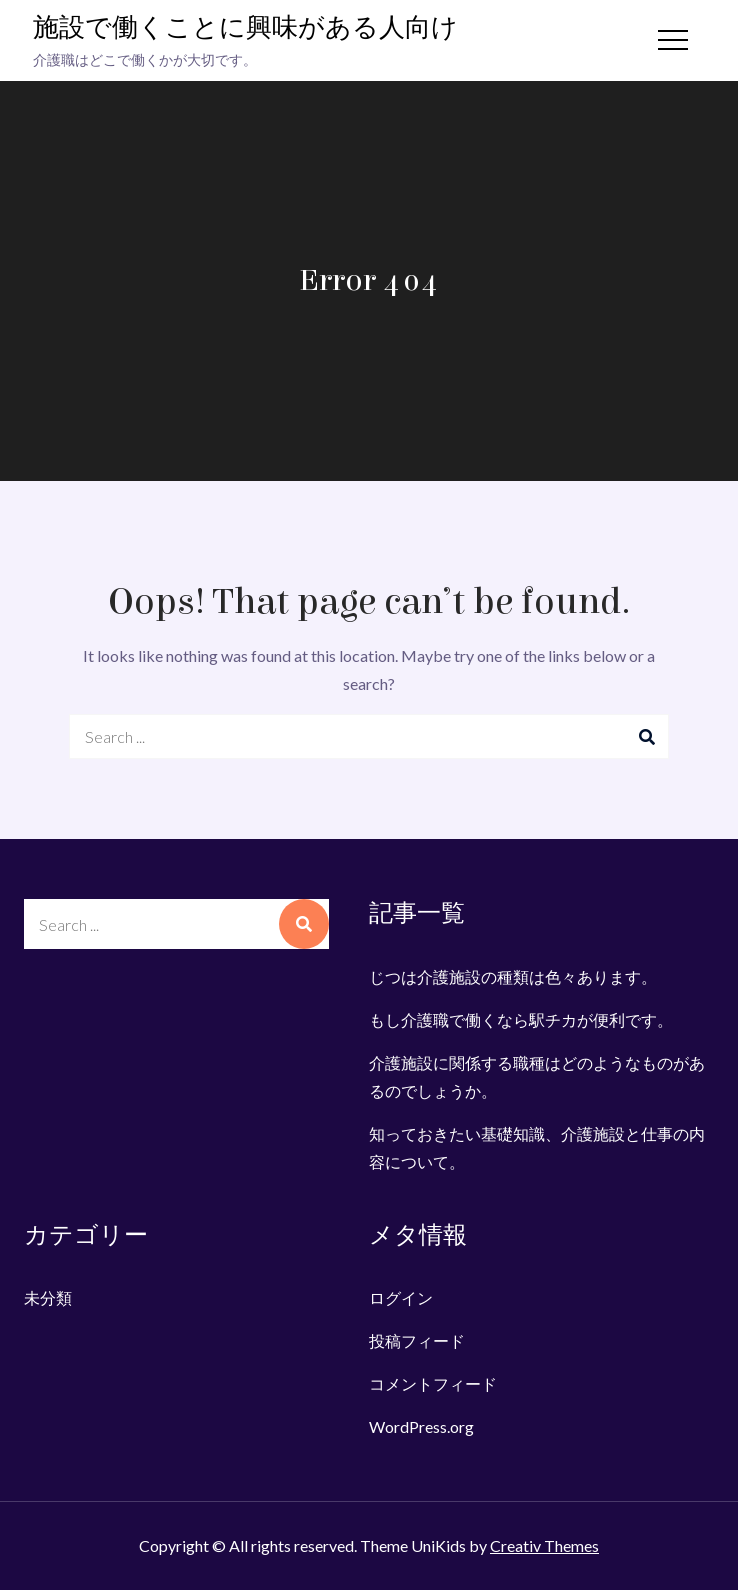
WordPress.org (421, 1426)
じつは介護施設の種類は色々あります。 (513, 976)
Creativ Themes (544, 1545)
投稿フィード (417, 1340)
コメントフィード (433, 1383)
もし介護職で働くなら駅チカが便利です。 (521, 1019)
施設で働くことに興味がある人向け (245, 28)
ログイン (401, 1297)
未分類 (48, 1297)
